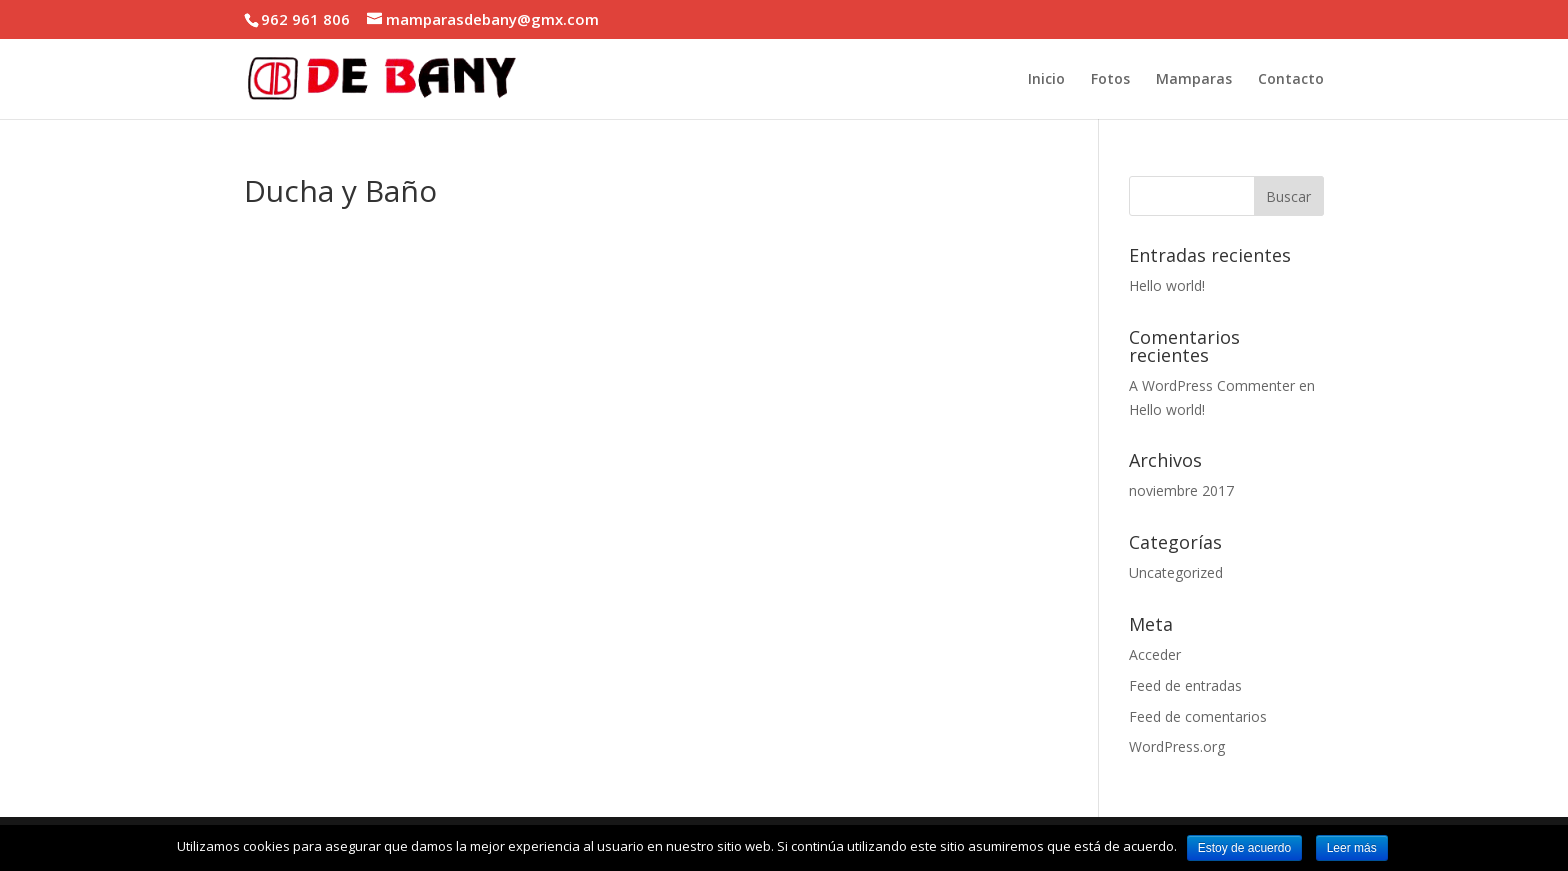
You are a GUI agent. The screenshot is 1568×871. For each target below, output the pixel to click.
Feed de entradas (1185, 685)
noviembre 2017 (1181, 490)
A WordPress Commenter (1212, 385)
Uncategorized (1176, 572)
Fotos (1110, 80)
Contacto (1291, 80)
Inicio (1046, 80)
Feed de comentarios (1198, 716)
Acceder (1155, 654)
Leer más (1352, 848)
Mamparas (1194, 80)
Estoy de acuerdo (1244, 848)
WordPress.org (1177, 746)
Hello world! (1167, 285)
